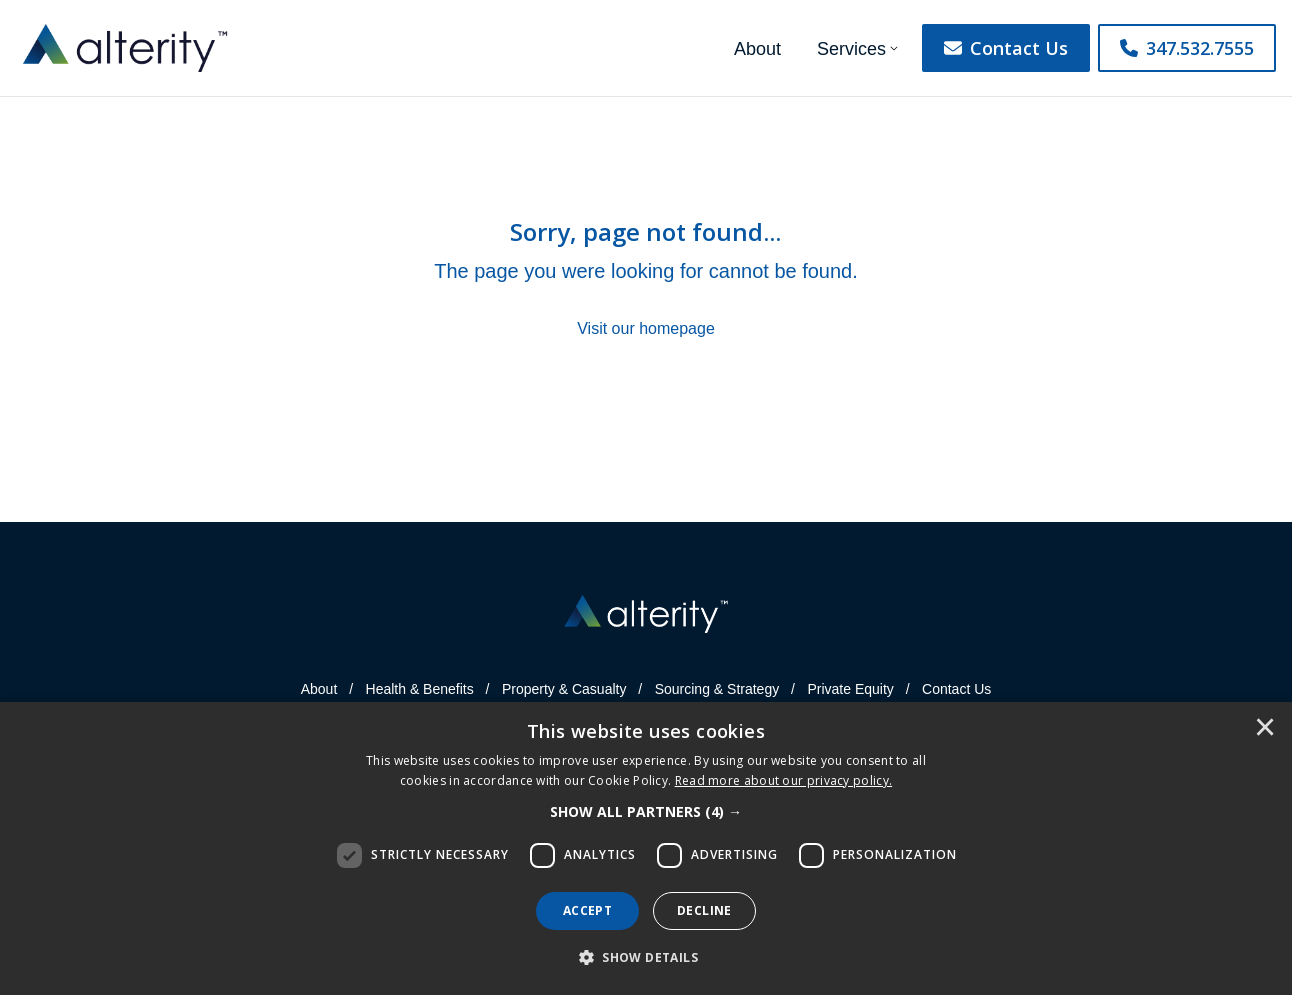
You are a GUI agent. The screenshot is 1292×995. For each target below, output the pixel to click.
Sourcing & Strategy (717, 689)
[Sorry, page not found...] (645, 279)
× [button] (1265, 729)
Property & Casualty (564, 689)
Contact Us (1006, 48)
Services (851, 49)
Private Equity (850, 689)
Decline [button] (704, 910)
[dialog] (646, 848)
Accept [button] (587, 910)
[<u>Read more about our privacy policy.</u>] (784, 780)
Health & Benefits (420, 689)
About (757, 49)
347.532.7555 (1187, 48)
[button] (646, 812)
